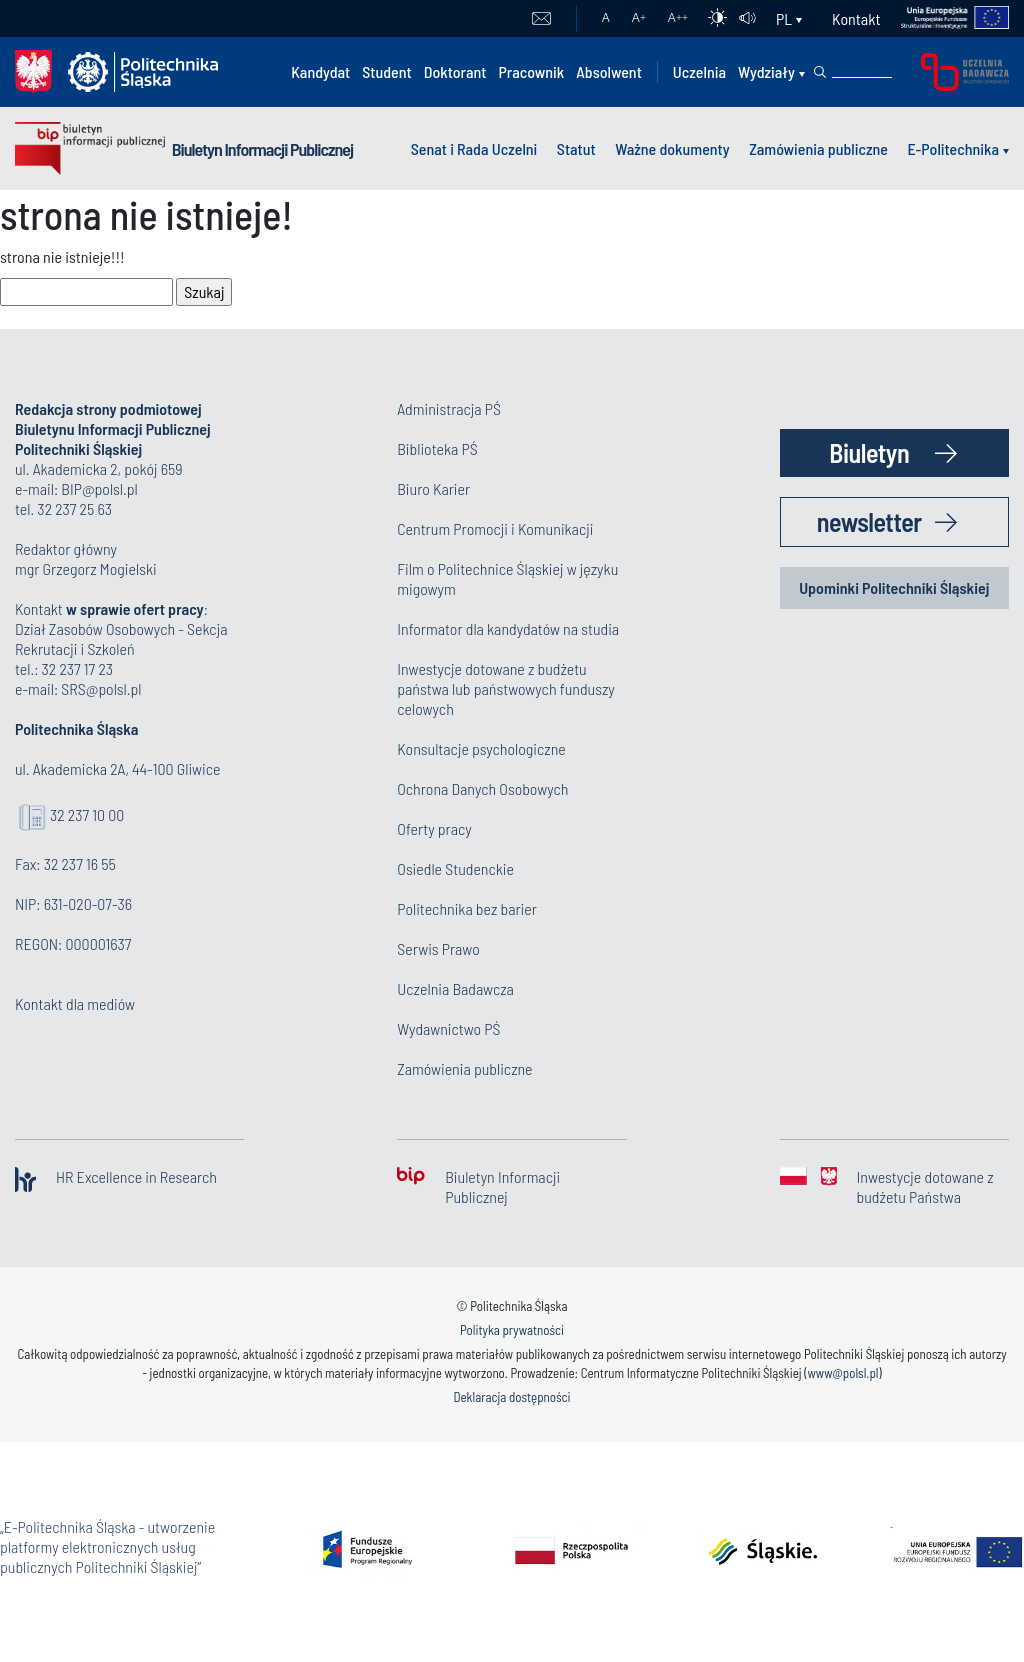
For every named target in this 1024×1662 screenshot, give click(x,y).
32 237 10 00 (87, 814)
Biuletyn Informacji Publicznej (262, 149)
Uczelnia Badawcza (455, 988)
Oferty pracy (434, 828)
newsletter (869, 521)
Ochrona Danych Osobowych (482, 788)
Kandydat (320, 71)
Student (387, 71)
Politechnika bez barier (467, 908)
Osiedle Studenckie (455, 868)
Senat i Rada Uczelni (474, 148)
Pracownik (531, 71)
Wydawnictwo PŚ (448, 1028)
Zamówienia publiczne (818, 148)
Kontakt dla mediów (75, 1003)
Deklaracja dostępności (511, 1397)
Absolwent (609, 71)
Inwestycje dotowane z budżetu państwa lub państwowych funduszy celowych (505, 688)
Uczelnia (699, 71)
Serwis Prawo (438, 948)
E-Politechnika (953, 148)
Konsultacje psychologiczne (481, 748)
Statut (576, 148)
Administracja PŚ (449, 408)
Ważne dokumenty (672, 148)
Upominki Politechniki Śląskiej (894, 587)
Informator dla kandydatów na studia (508, 628)
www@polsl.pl (842, 1373)
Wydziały (766, 71)
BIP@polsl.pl (99, 488)
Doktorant (455, 71)
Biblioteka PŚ (437, 448)
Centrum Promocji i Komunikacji (495, 528)
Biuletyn (869, 452)
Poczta (541, 19)
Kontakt (856, 18)
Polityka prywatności (512, 1330)
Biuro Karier (433, 488)
